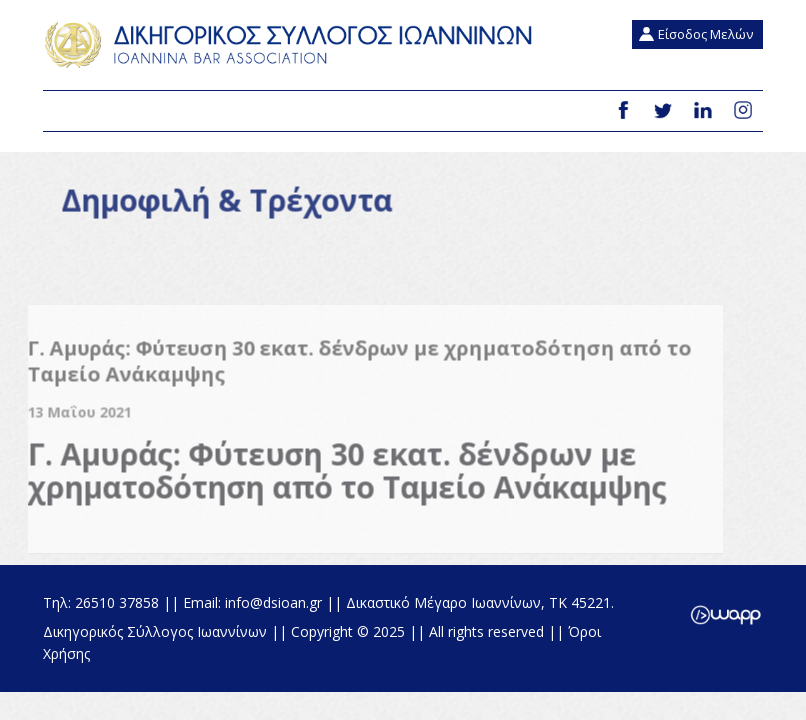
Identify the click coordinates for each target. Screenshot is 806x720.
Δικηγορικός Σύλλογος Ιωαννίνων (293, 45)
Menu (66, 112)
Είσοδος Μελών (705, 34)
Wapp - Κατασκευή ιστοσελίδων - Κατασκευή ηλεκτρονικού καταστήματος (725, 615)
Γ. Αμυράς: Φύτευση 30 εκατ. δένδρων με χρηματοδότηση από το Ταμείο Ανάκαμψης (339, 478)
